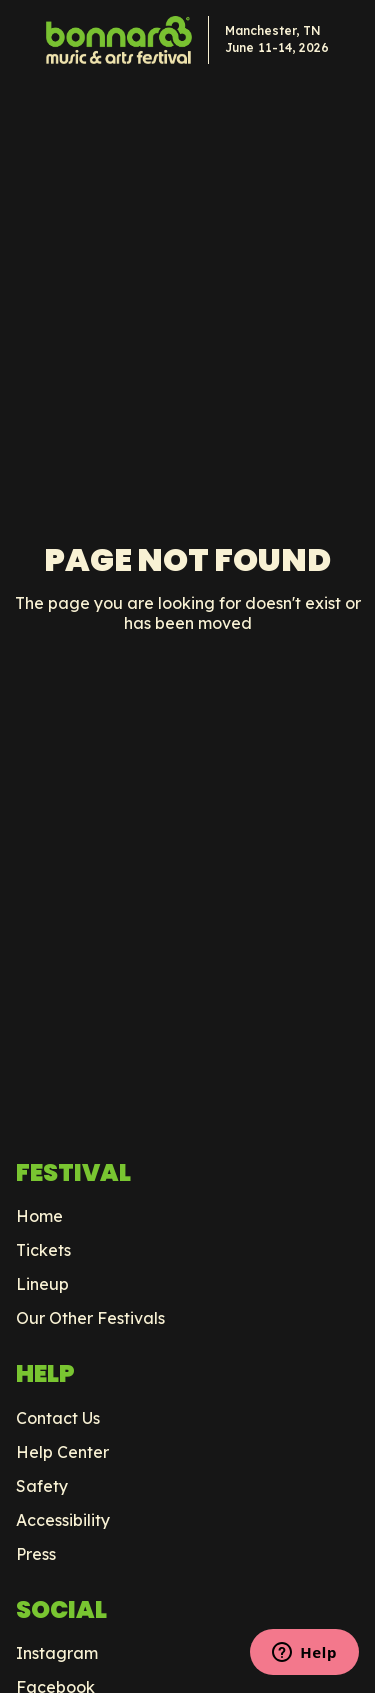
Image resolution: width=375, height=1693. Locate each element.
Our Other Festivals (90, 1318)
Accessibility (63, 1520)
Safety (42, 1486)
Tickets (43, 1250)
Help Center (62, 1452)
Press (36, 1554)
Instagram (57, 1653)
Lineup (42, 1284)
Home (39, 1216)
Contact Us (58, 1418)
